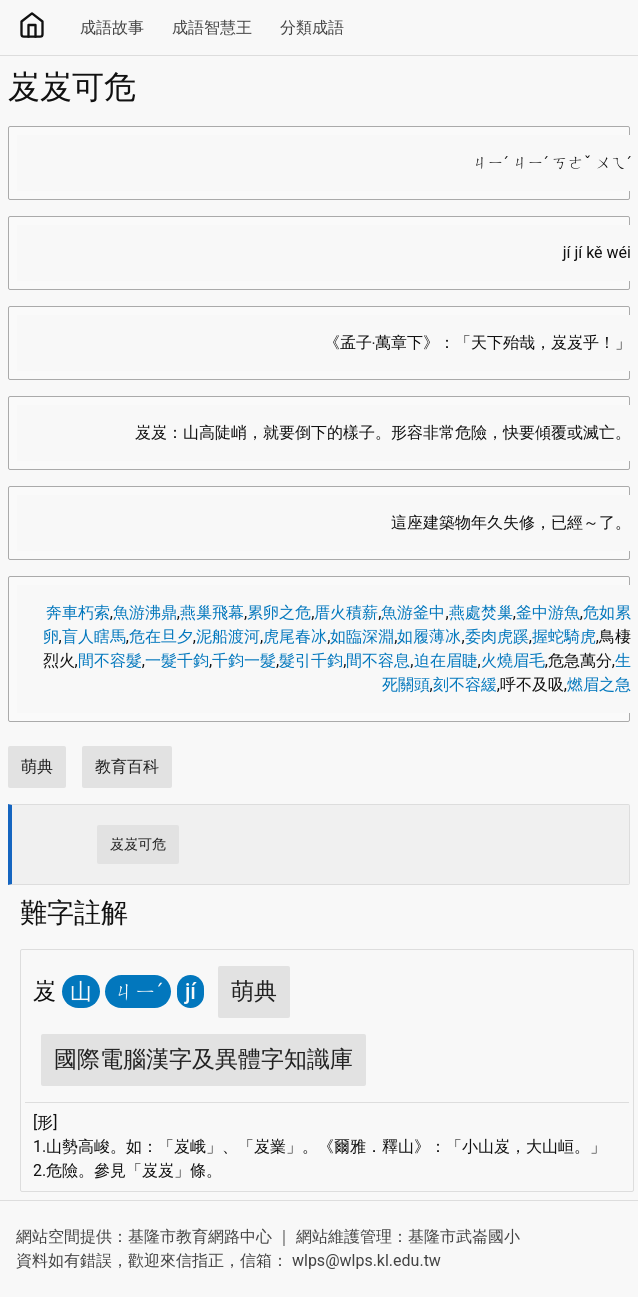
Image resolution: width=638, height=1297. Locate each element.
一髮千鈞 (177, 660)
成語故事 (112, 27)
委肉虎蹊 (497, 636)
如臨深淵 (362, 636)
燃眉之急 (599, 684)
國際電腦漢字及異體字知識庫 (203, 1059)
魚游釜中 (413, 612)
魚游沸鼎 (145, 612)
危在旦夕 (161, 636)
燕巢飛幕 (212, 612)
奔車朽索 (78, 612)
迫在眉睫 (446, 660)
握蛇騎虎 (564, 636)
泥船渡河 (228, 636)
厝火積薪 (346, 612)
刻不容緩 (465, 684)
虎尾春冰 (295, 636)
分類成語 (312, 27)
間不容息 (378, 660)
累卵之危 (279, 612)
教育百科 (127, 766)
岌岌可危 (138, 844)
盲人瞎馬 (94, 636)
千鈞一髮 (244, 660)
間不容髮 (110, 660)
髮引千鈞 (311, 660)
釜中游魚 (548, 612)
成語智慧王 (212, 27)
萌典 (37, 766)
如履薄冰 (429, 636)
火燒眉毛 (513, 660)
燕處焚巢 (481, 612)
